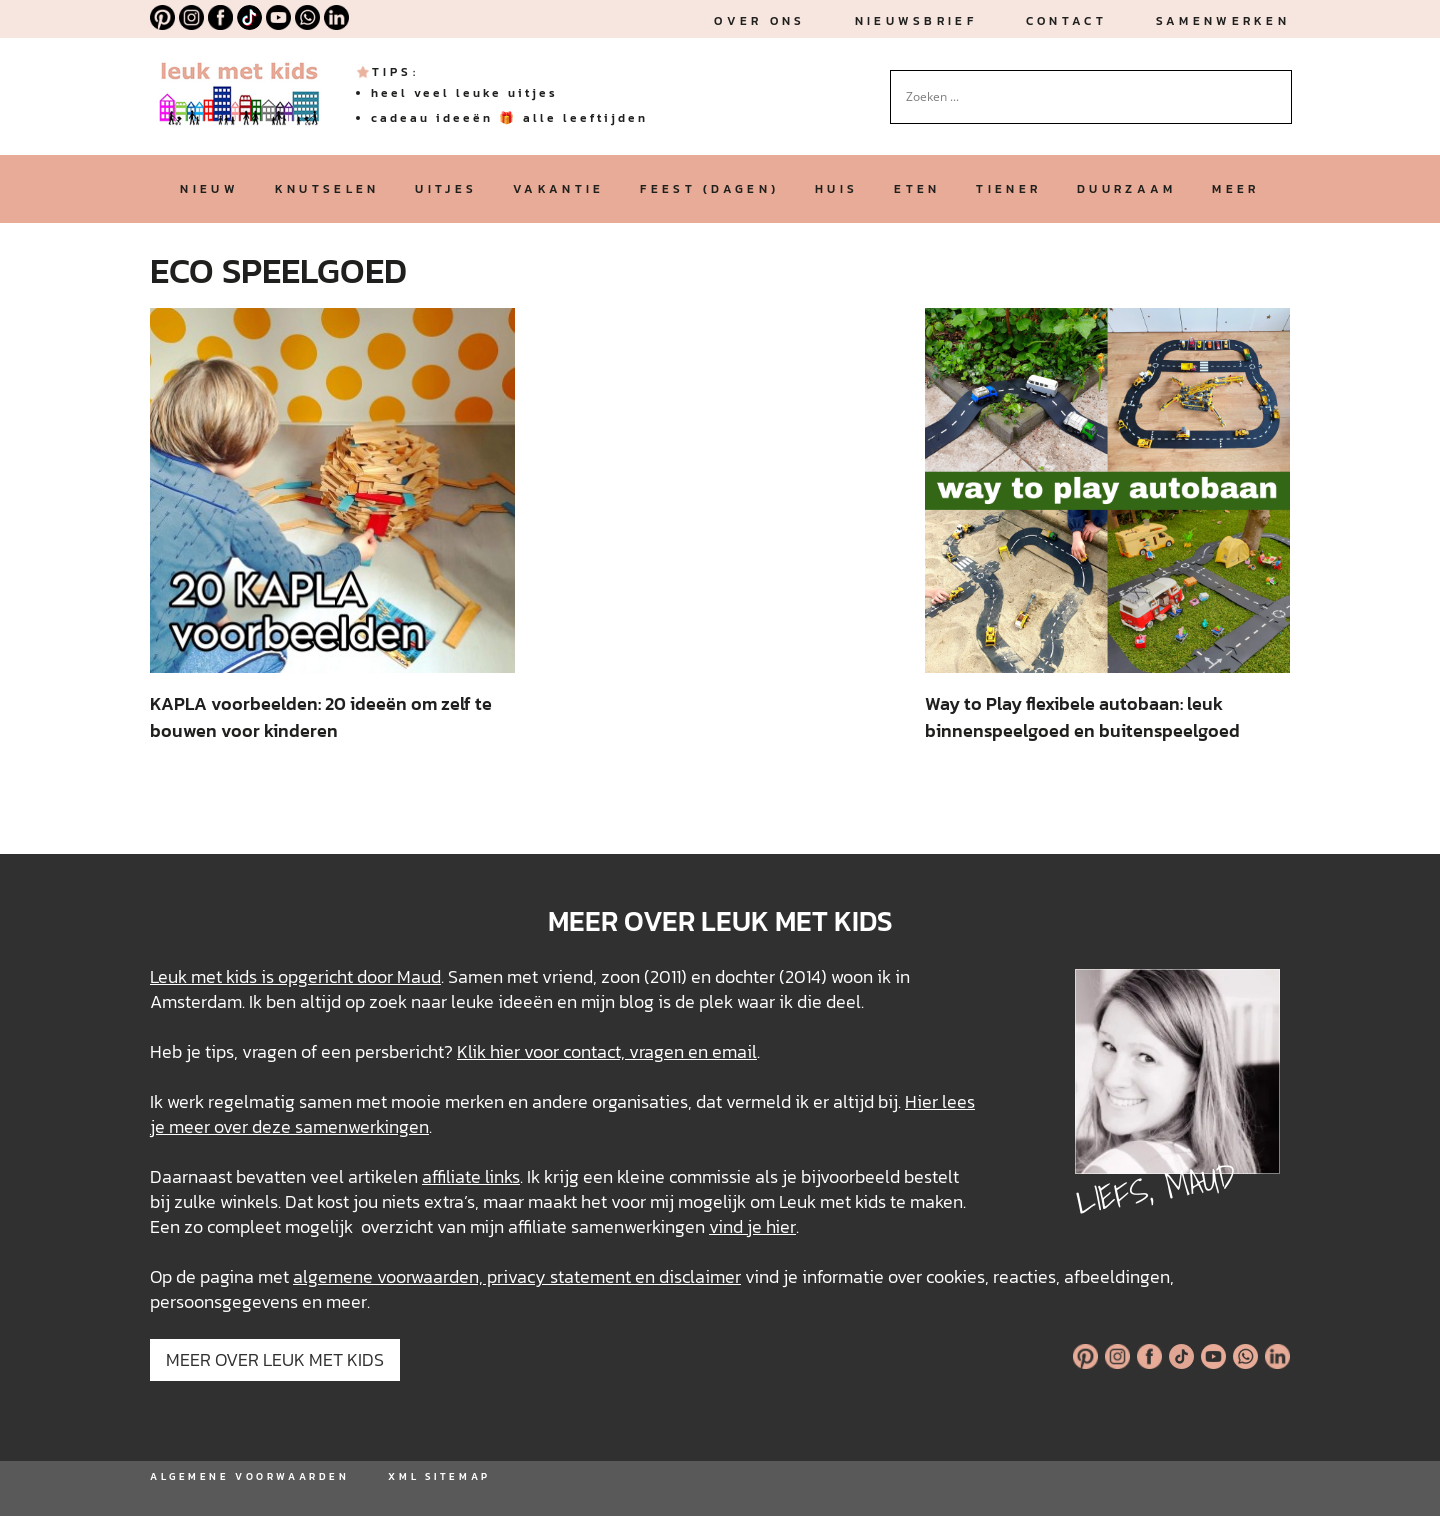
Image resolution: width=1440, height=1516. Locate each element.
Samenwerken (1223, 21)
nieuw (209, 189)
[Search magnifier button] (1277, 85)
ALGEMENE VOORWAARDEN (249, 1476)
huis (836, 189)
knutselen (327, 189)
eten (917, 189)
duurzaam (1126, 189)
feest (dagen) (709, 189)
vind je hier (752, 1226)
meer (1235, 189)
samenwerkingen (362, 1126)
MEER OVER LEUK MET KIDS (275, 1359)
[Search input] (1082, 97)
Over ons (759, 21)
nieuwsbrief (916, 21)
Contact (1066, 21)
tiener (1008, 189)
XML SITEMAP (439, 1476)
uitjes (446, 189)
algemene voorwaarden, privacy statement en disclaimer (517, 1276)
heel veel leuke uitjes (464, 93)
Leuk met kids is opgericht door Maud (295, 976)
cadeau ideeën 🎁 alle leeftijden (509, 118)
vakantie (558, 189)
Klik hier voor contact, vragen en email (607, 1051)
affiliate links (471, 1176)
